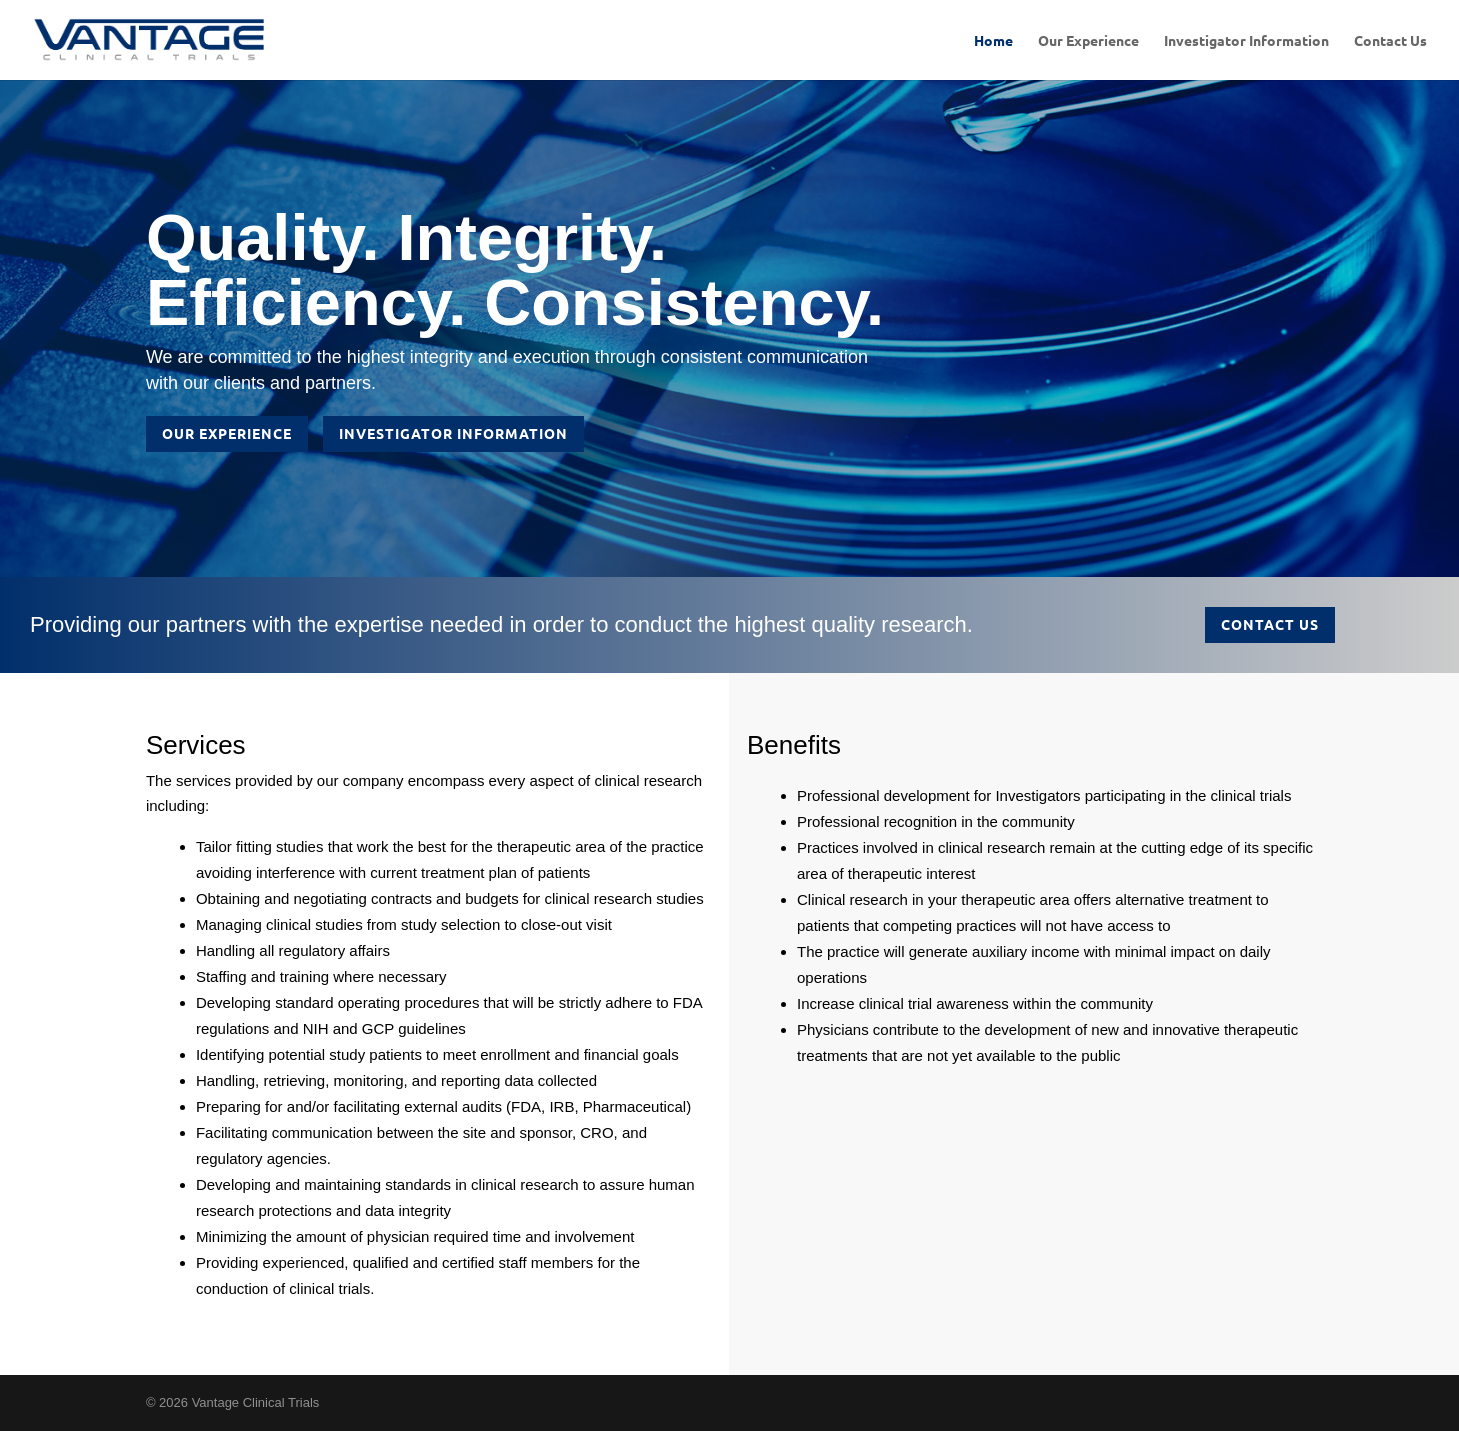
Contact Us (1390, 41)
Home (993, 41)
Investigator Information (1246, 41)
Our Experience (1088, 41)
